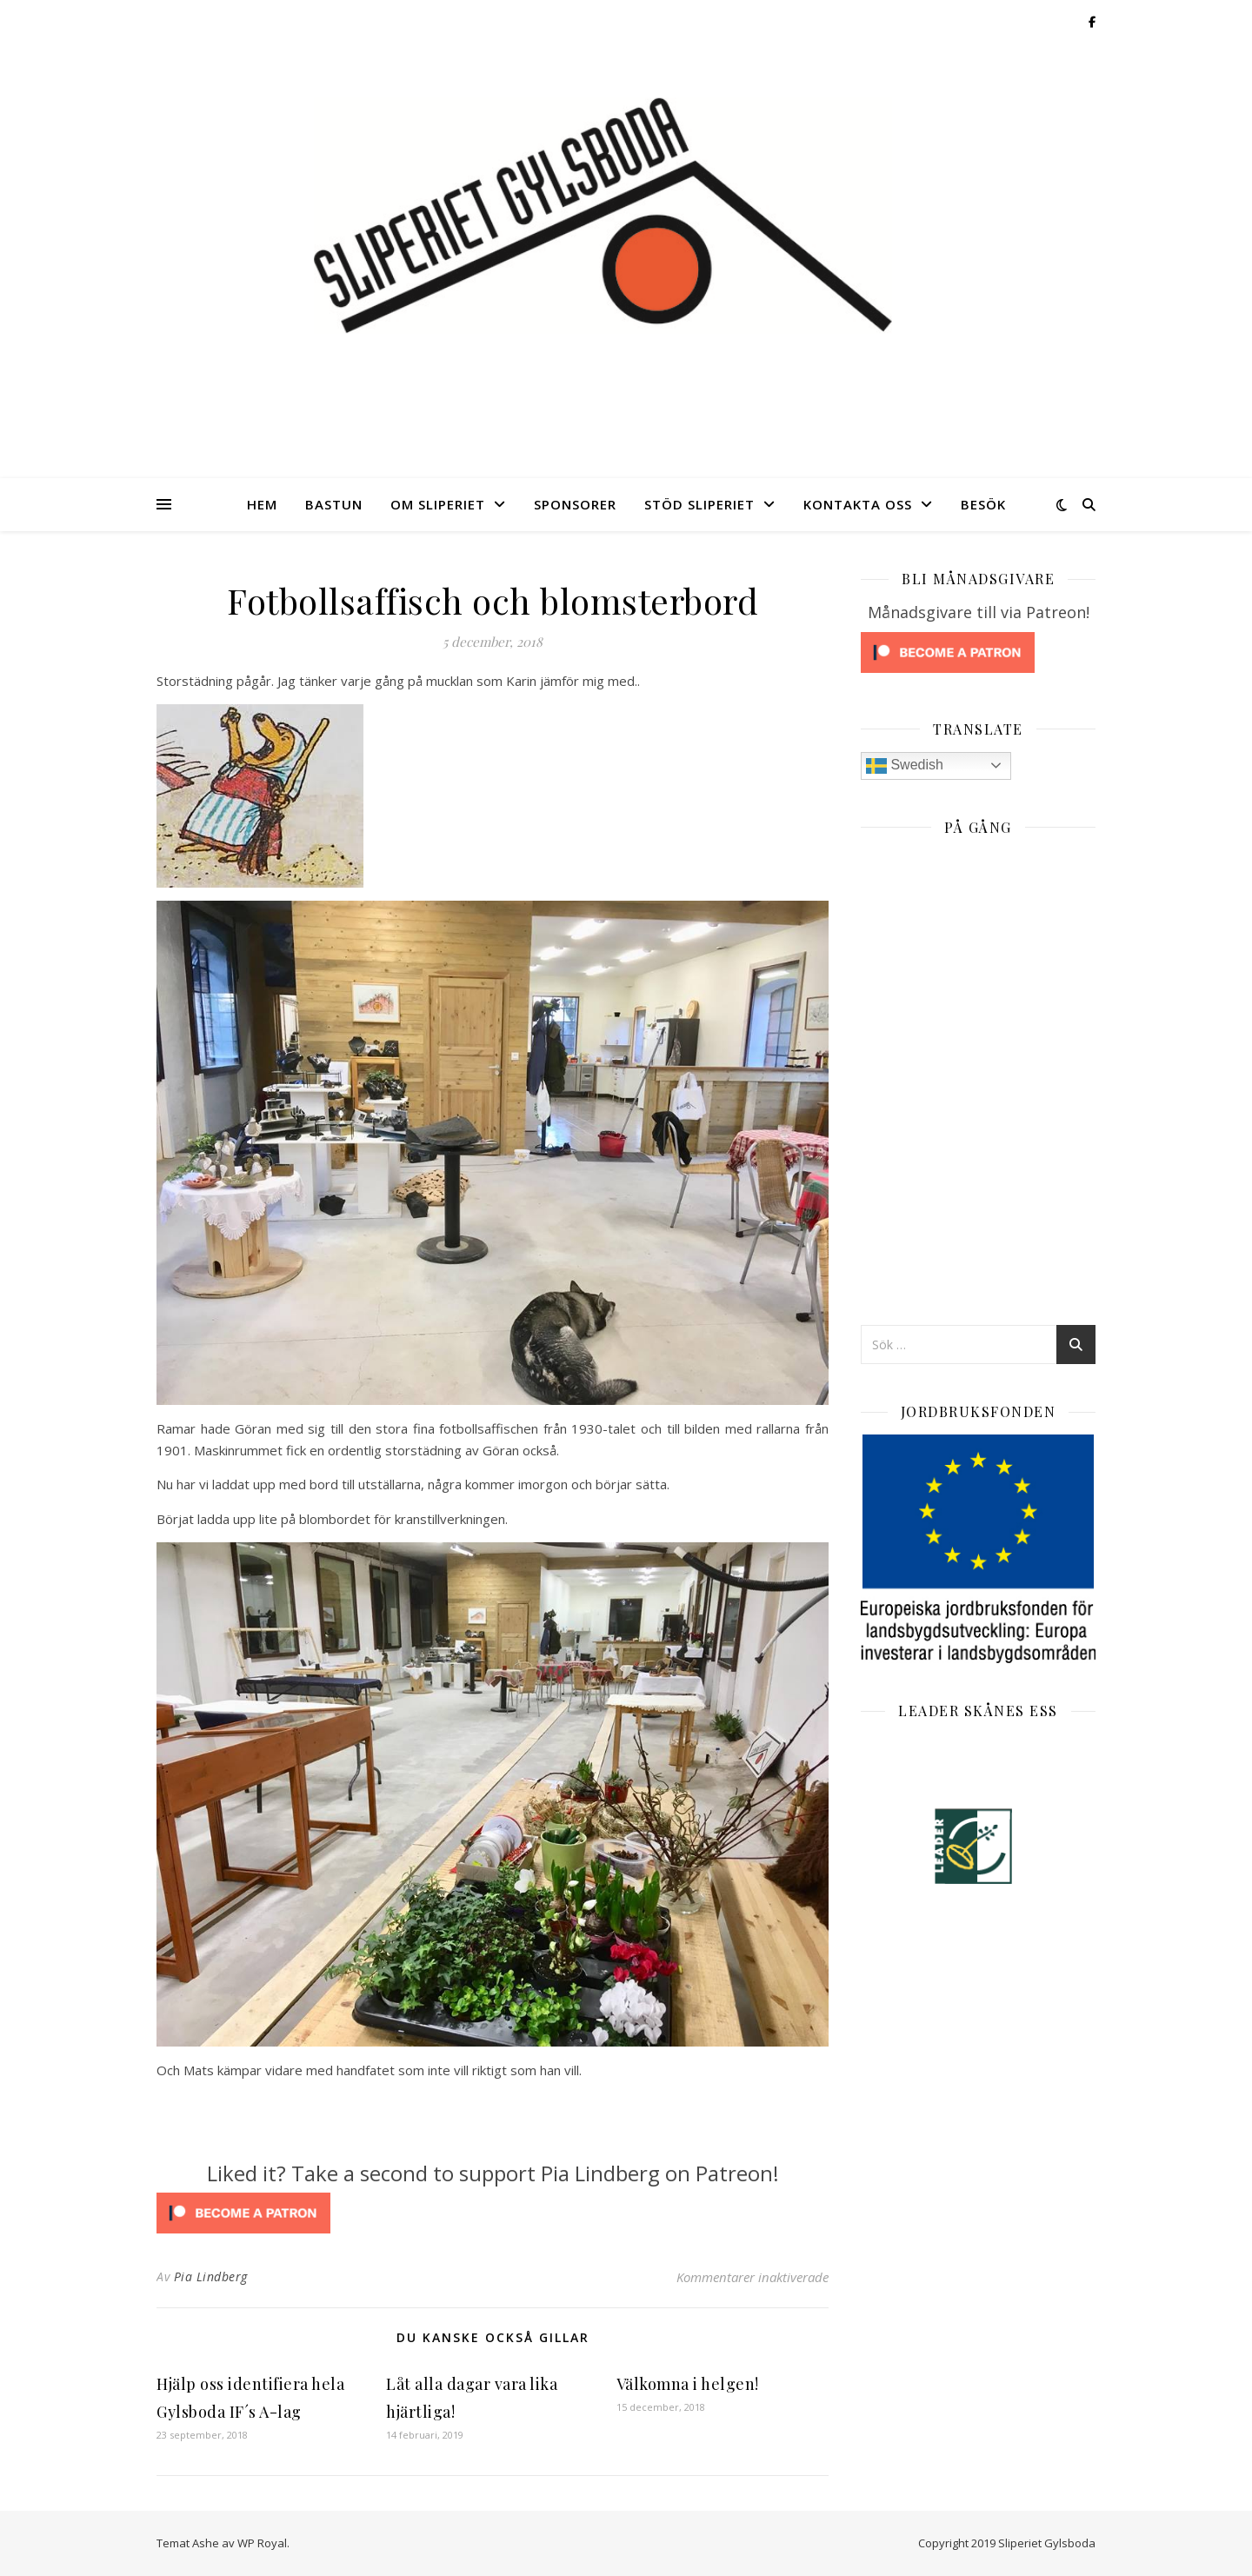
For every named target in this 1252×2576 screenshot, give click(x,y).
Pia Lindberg (211, 2276)
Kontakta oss (857, 504)
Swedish (904, 765)
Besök (983, 504)
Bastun (334, 504)
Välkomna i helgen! (687, 2383)
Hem (262, 504)
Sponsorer (575, 504)
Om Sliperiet (437, 504)
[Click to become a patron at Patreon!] (492, 2213)
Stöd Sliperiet (699, 504)
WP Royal (262, 2543)
